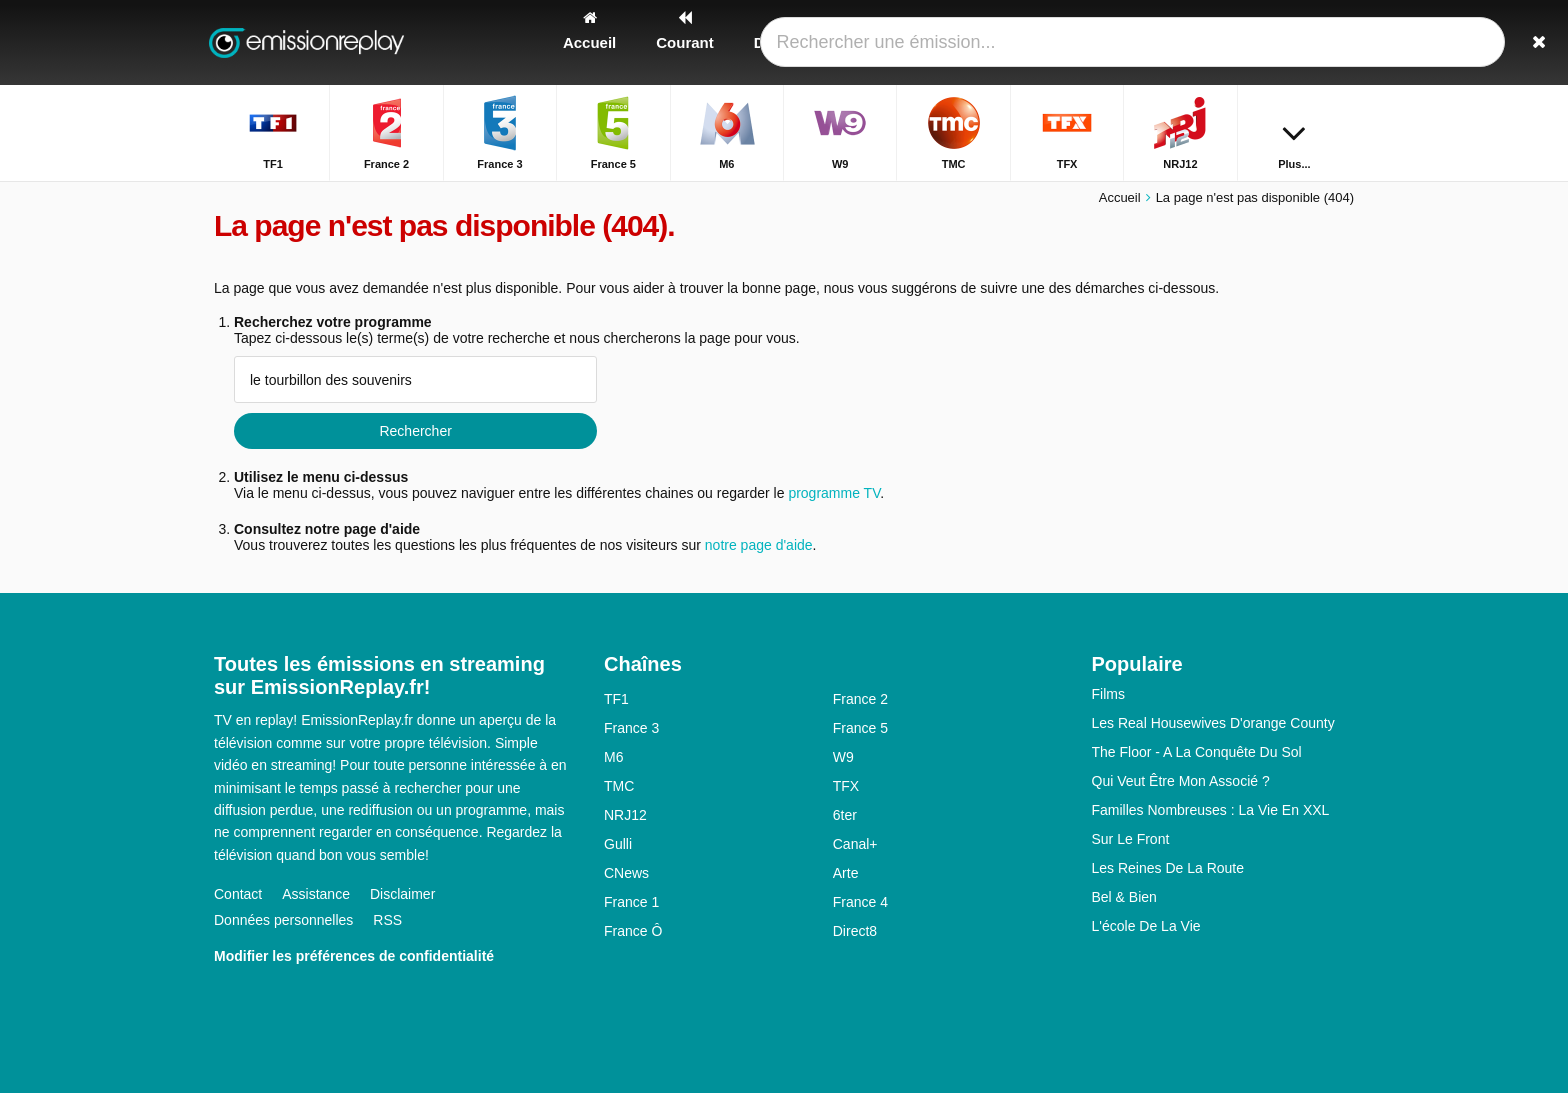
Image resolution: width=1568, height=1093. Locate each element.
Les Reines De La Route (1168, 868)
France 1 (631, 902)
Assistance (316, 894)
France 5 (860, 728)
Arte (846, 873)
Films (1108, 694)
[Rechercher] (1332, 42)
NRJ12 (625, 815)
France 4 (860, 902)
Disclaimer (402, 894)
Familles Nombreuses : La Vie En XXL (1211, 810)
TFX (846, 786)
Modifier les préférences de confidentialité (354, 956)
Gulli (618, 844)
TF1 (616, 699)
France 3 (631, 728)
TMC (619, 786)
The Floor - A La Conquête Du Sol (1197, 752)
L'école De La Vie (1146, 926)
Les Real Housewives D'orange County (1213, 723)
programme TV (834, 493)
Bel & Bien (1124, 897)
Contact (238, 894)
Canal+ (855, 844)
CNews (626, 873)
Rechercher (415, 431)
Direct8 (855, 931)
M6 (613, 757)
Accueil (1120, 197)
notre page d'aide (757, 545)
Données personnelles (283, 920)
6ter (845, 815)
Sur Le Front (1131, 839)
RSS (387, 920)
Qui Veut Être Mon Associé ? (1181, 781)
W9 (843, 757)
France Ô (633, 931)
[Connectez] (1265, 42)
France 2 (860, 699)
